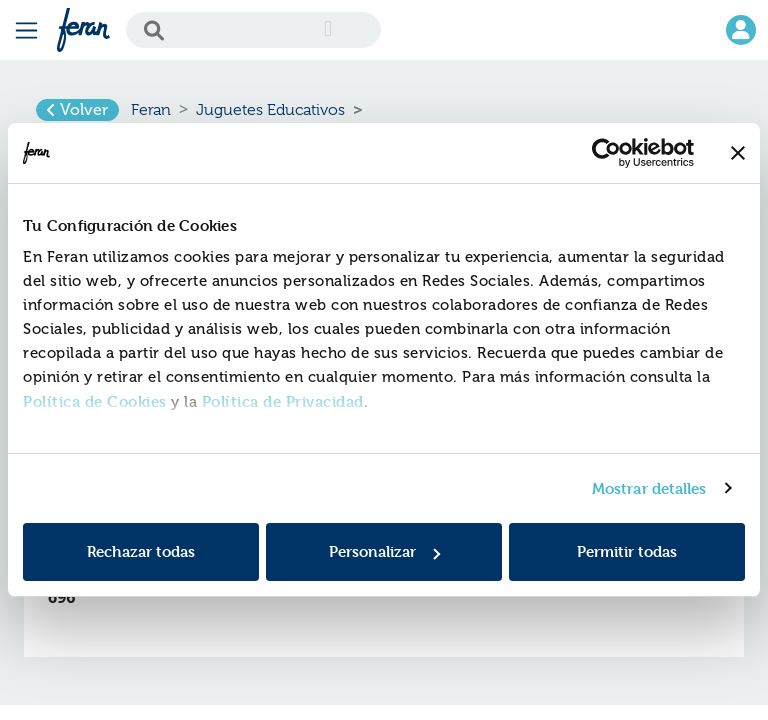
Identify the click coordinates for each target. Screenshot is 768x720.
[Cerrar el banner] (738, 153)
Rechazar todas (141, 551)
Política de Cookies (95, 401)
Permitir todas (627, 551)
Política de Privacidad (283, 401)
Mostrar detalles (649, 488)
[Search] (253, 30)
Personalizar (384, 551)
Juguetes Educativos (270, 110)
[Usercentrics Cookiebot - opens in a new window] (606, 153)
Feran (151, 110)
